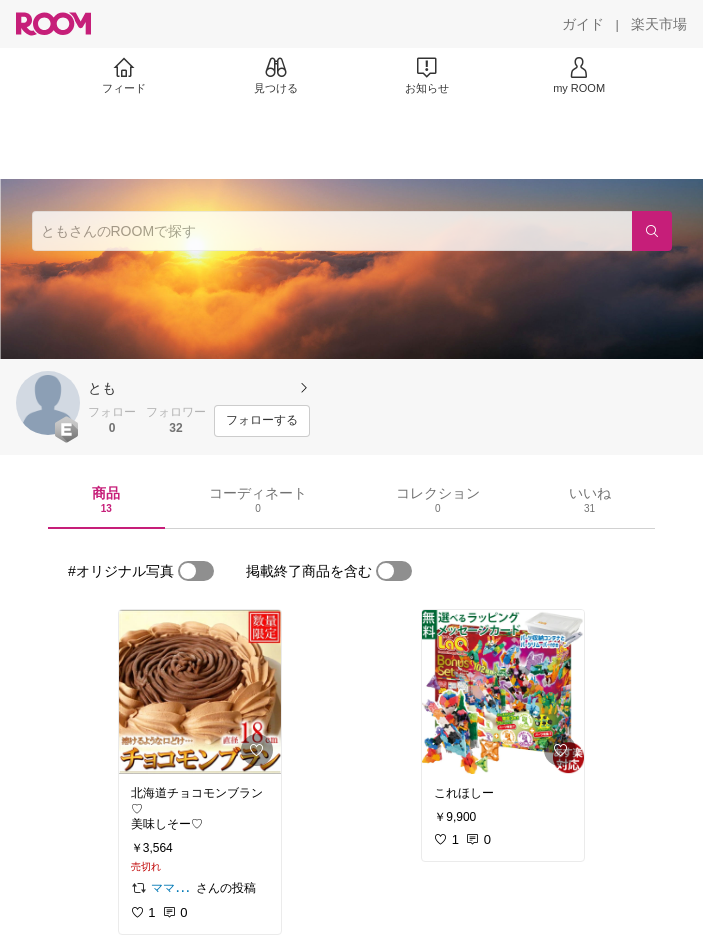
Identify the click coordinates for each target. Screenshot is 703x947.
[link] (200, 692)
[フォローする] (262, 421)
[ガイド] (583, 24)
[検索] (652, 231)
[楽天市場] (659, 24)
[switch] (196, 571)
